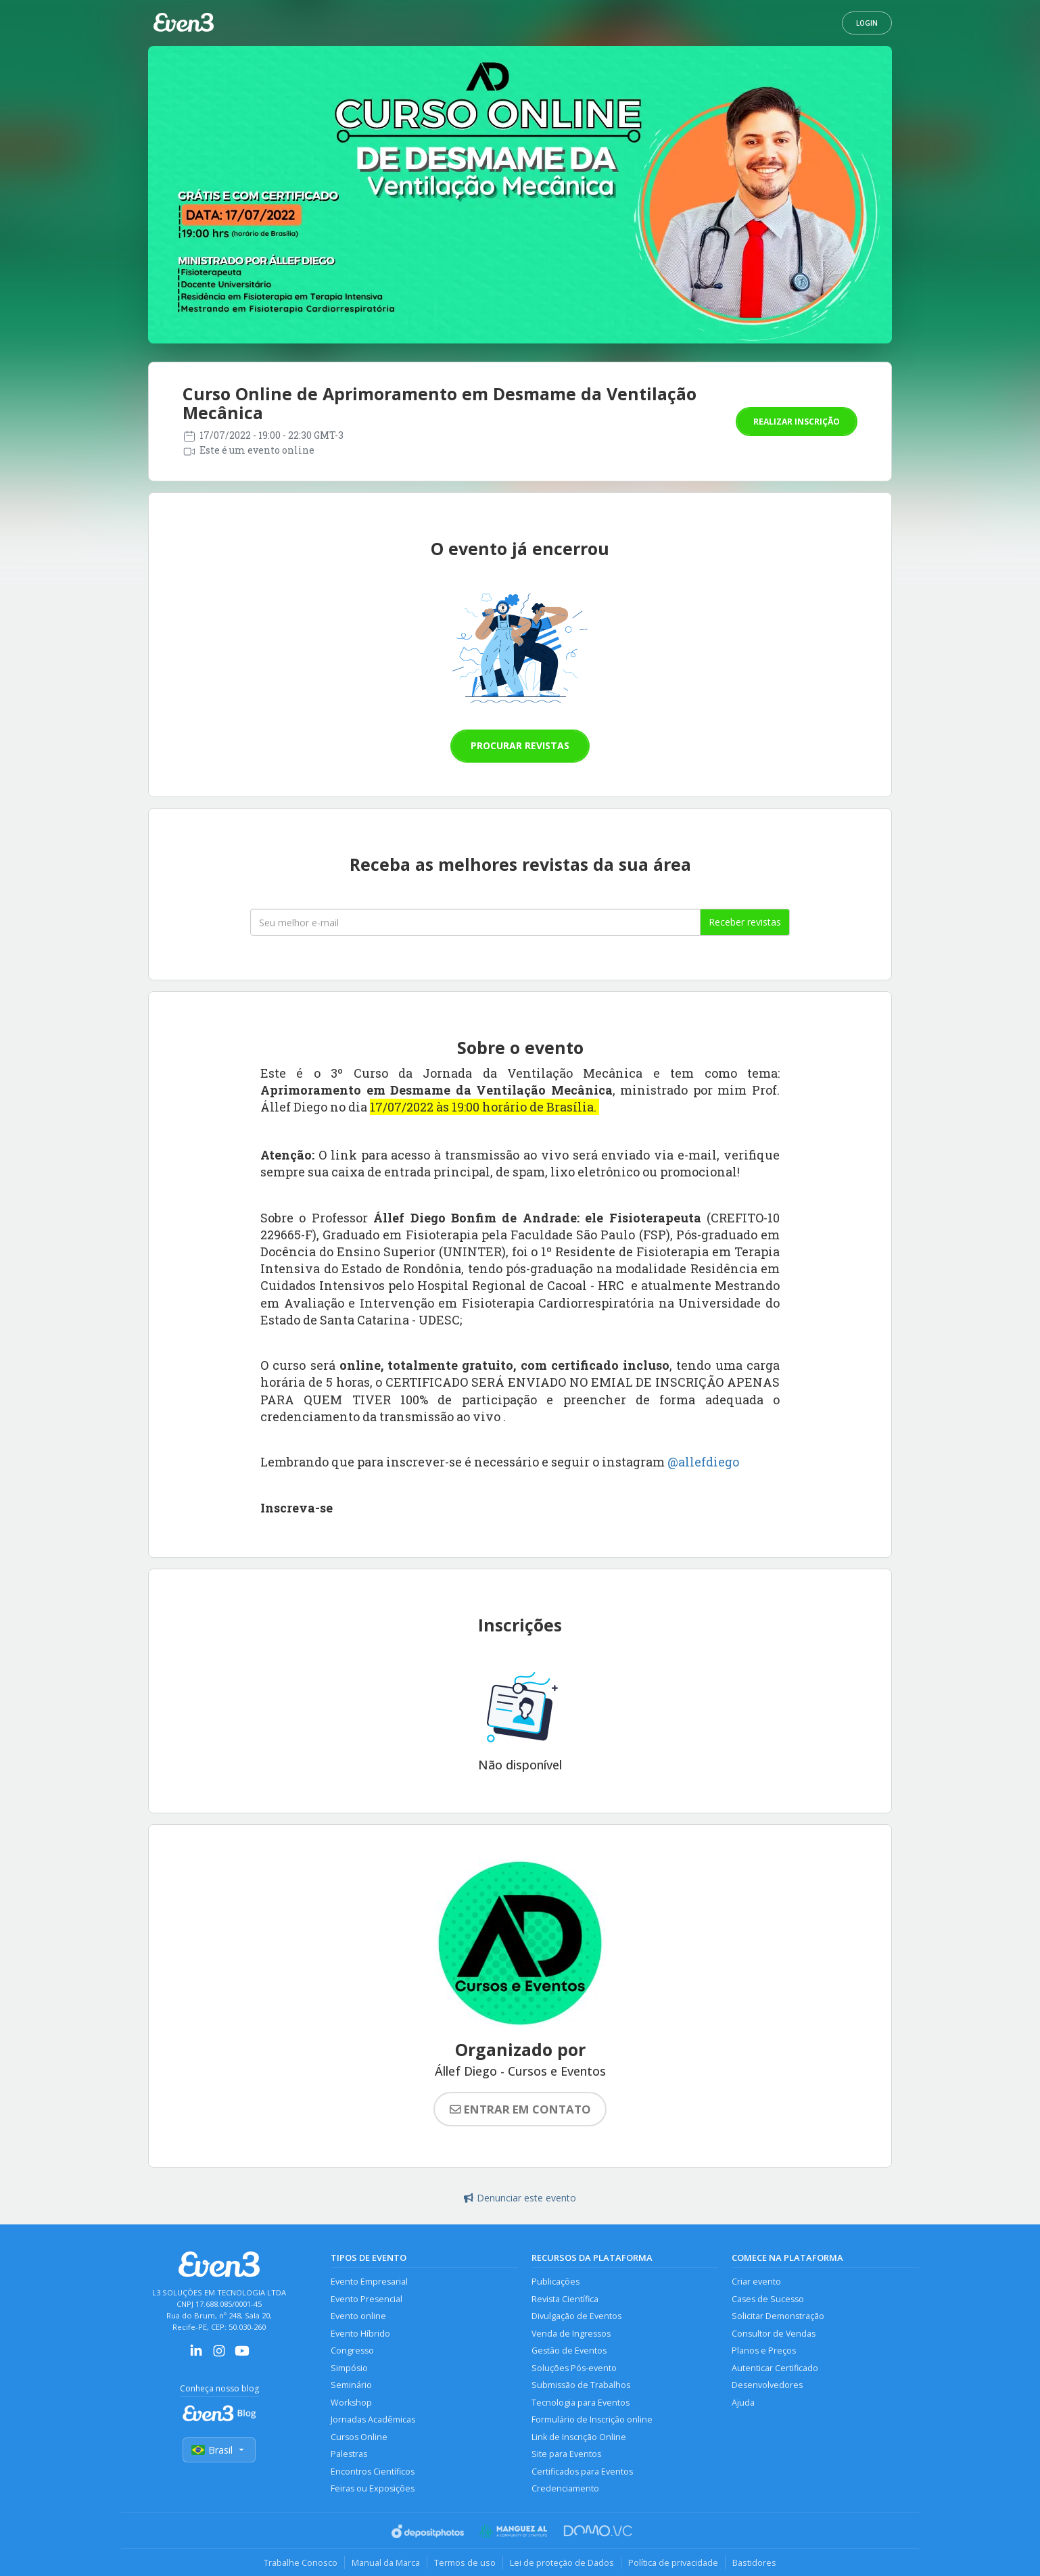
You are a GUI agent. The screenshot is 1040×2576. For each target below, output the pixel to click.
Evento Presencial (366, 2299)
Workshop (351, 2402)
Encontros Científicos (373, 2471)
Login (867, 23)
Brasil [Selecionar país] (219, 2449)
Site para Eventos (566, 2454)
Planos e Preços (764, 2350)
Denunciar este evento (520, 2197)
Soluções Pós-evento (574, 2368)
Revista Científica (564, 2299)
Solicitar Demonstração (778, 2316)
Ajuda (743, 2402)
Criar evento (756, 2281)
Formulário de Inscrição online (592, 2419)
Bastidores (754, 2562)
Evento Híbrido (360, 2333)
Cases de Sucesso (768, 2299)
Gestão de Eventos (569, 2350)
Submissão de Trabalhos (580, 2385)
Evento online (358, 2316)
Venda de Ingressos (571, 2333)
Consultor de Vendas (774, 2333)
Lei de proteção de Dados (562, 2562)
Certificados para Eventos (582, 2471)
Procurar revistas (520, 745)
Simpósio (349, 2368)
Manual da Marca (386, 2562)
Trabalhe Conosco (300, 2562)
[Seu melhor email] (475, 922)
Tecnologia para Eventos (580, 2402)
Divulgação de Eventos (576, 2316)
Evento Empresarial (369, 2281)
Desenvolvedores (767, 2385)
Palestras (349, 2454)
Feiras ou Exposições (373, 2488)
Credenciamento (565, 2488)
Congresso (352, 2350)
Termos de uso (465, 2562)
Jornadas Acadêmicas (373, 2419)
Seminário (351, 2385)
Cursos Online (359, 2437)
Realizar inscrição (796, 421)
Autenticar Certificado (775, 2368)
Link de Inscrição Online (578, 2437)
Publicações (555, 2281)
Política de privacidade (673, 2562)
